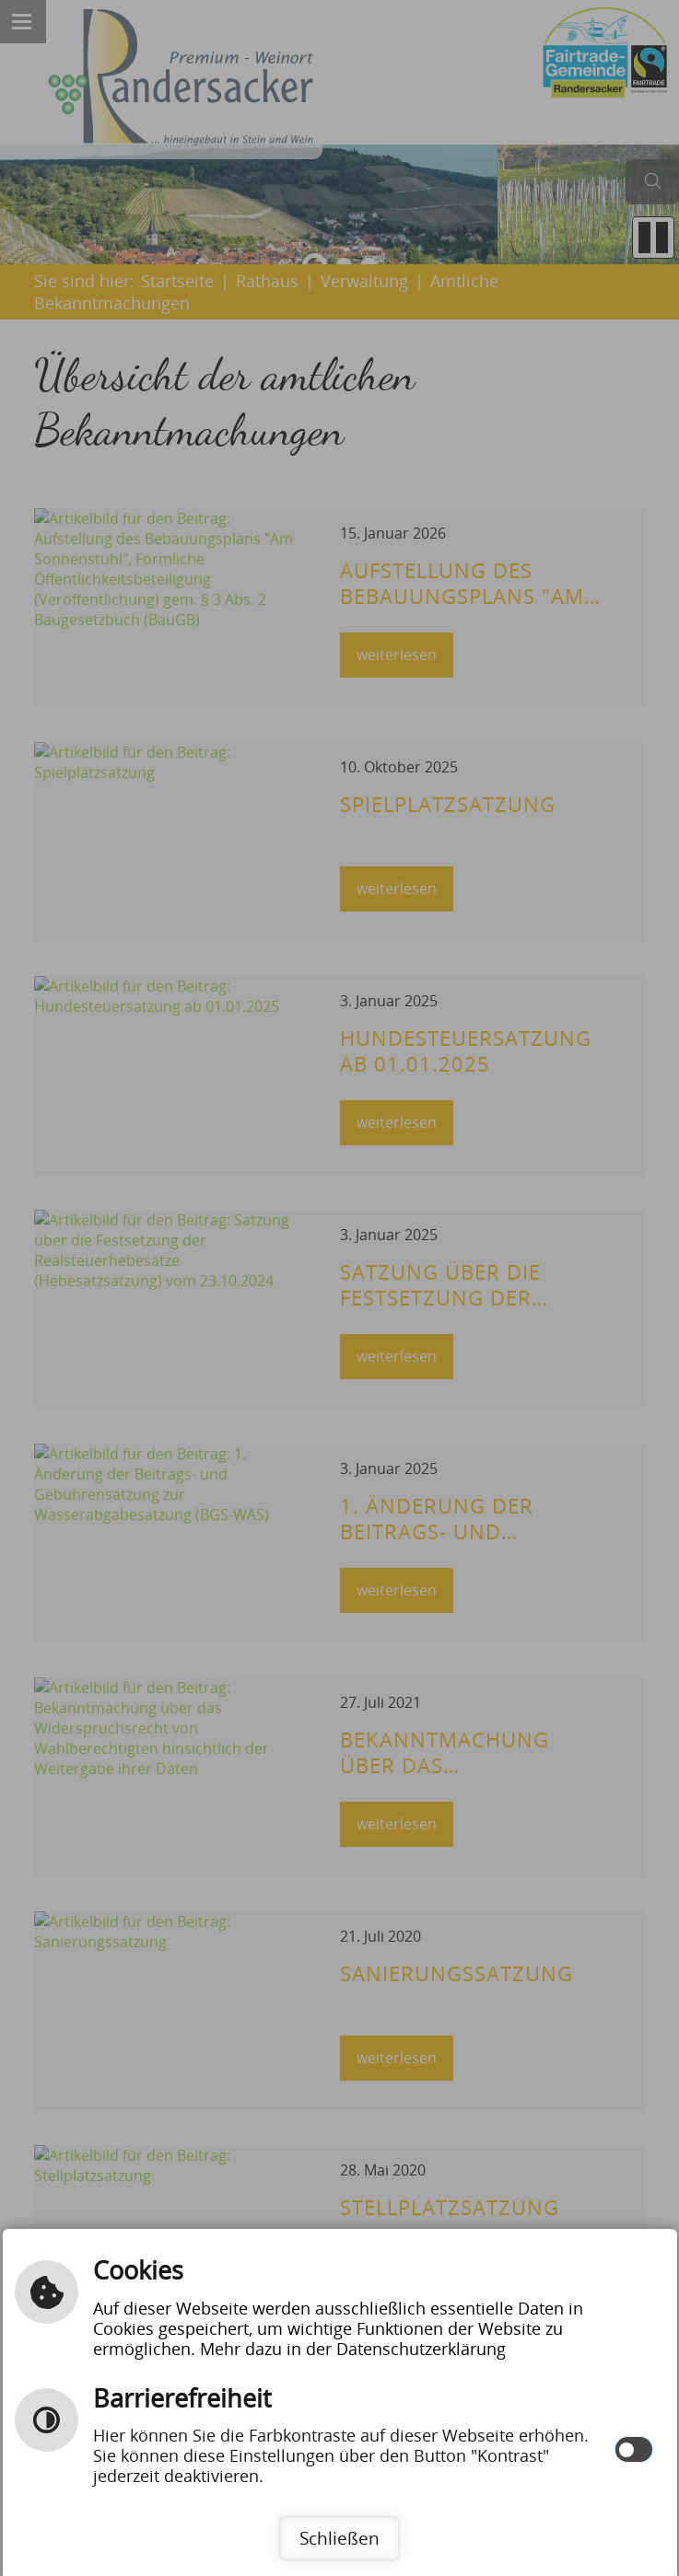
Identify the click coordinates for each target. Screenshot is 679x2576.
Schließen (339, 2537)
